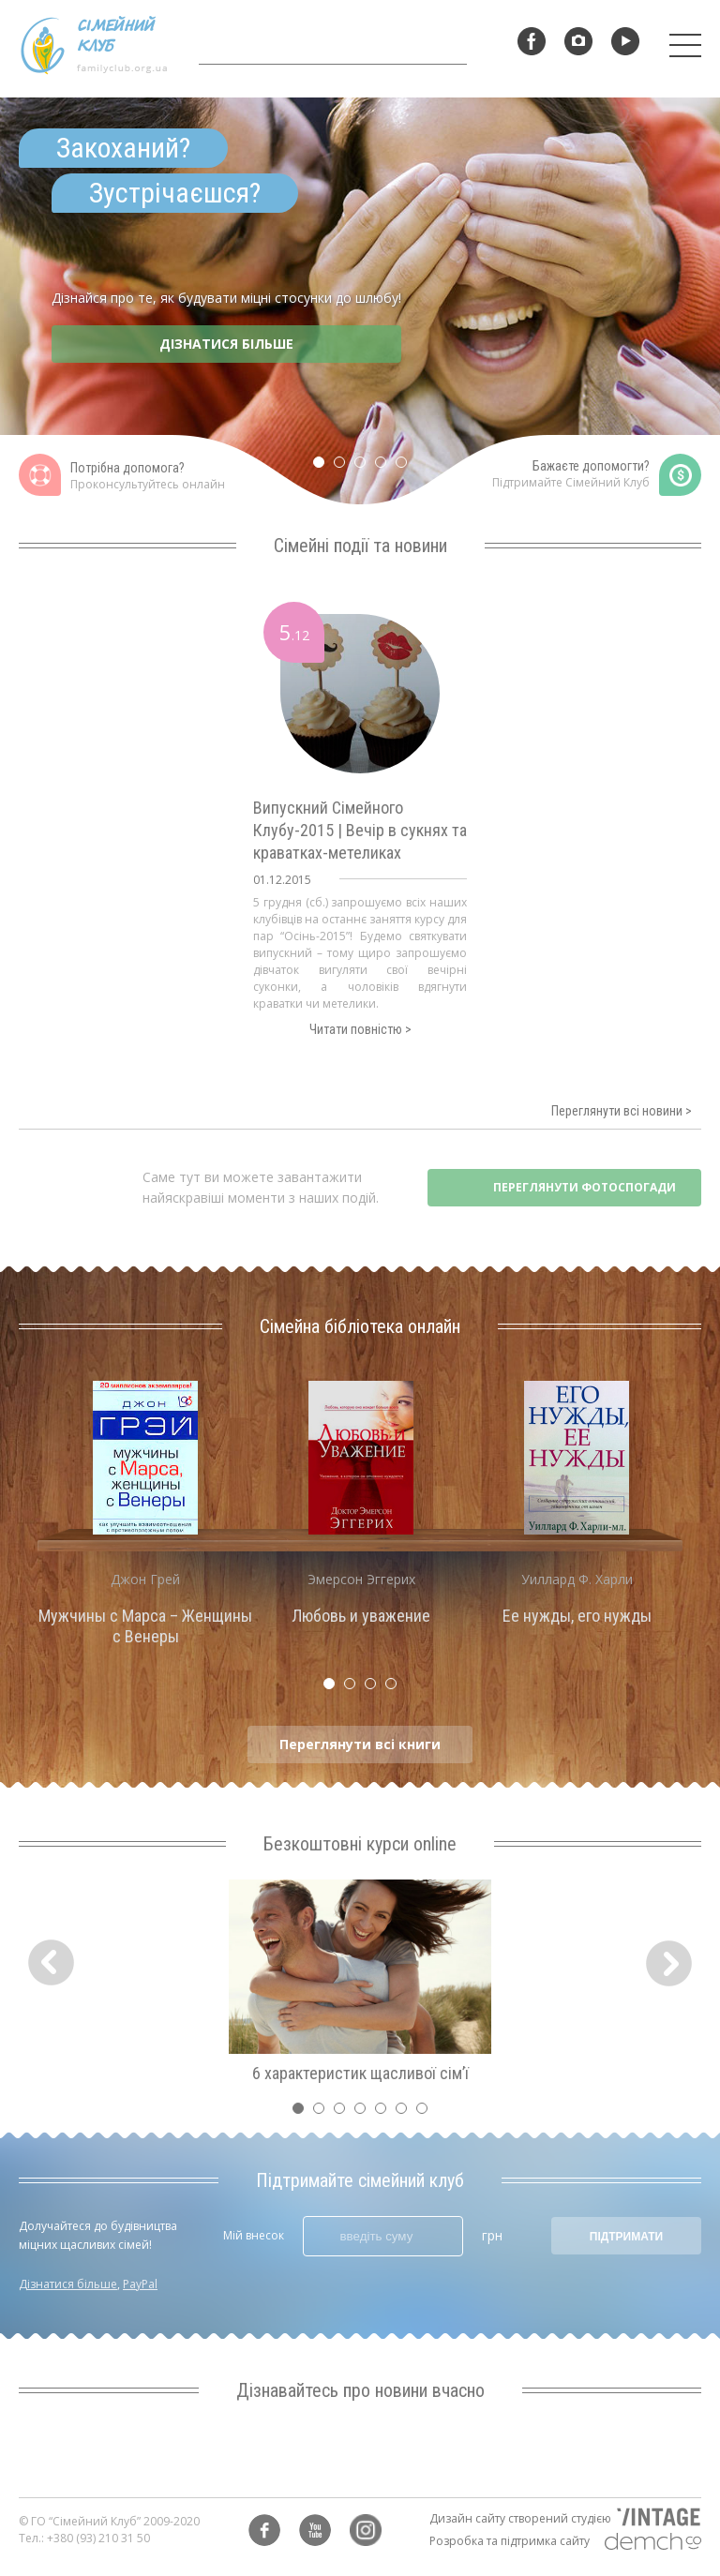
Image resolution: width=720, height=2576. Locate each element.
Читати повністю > (360, 1029)
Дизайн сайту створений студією (520, 2518)
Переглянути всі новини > (621, 1110)
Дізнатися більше (68, 2284)
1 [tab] (323, 466)
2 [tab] (344, 466)
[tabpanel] (360, 303)
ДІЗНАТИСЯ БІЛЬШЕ (226, 343)
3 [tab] (364, 466)
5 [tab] (406, 466)
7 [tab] (426, 2113)
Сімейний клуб (94, 45)
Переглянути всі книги (360, 1744)
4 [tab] (385, 466)
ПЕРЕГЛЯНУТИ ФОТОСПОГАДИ (584, 1187)
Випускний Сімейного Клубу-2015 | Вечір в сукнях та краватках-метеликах (360, 830)
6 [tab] (406, 2113)
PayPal (140, 2284)
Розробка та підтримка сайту (509, 2541)
